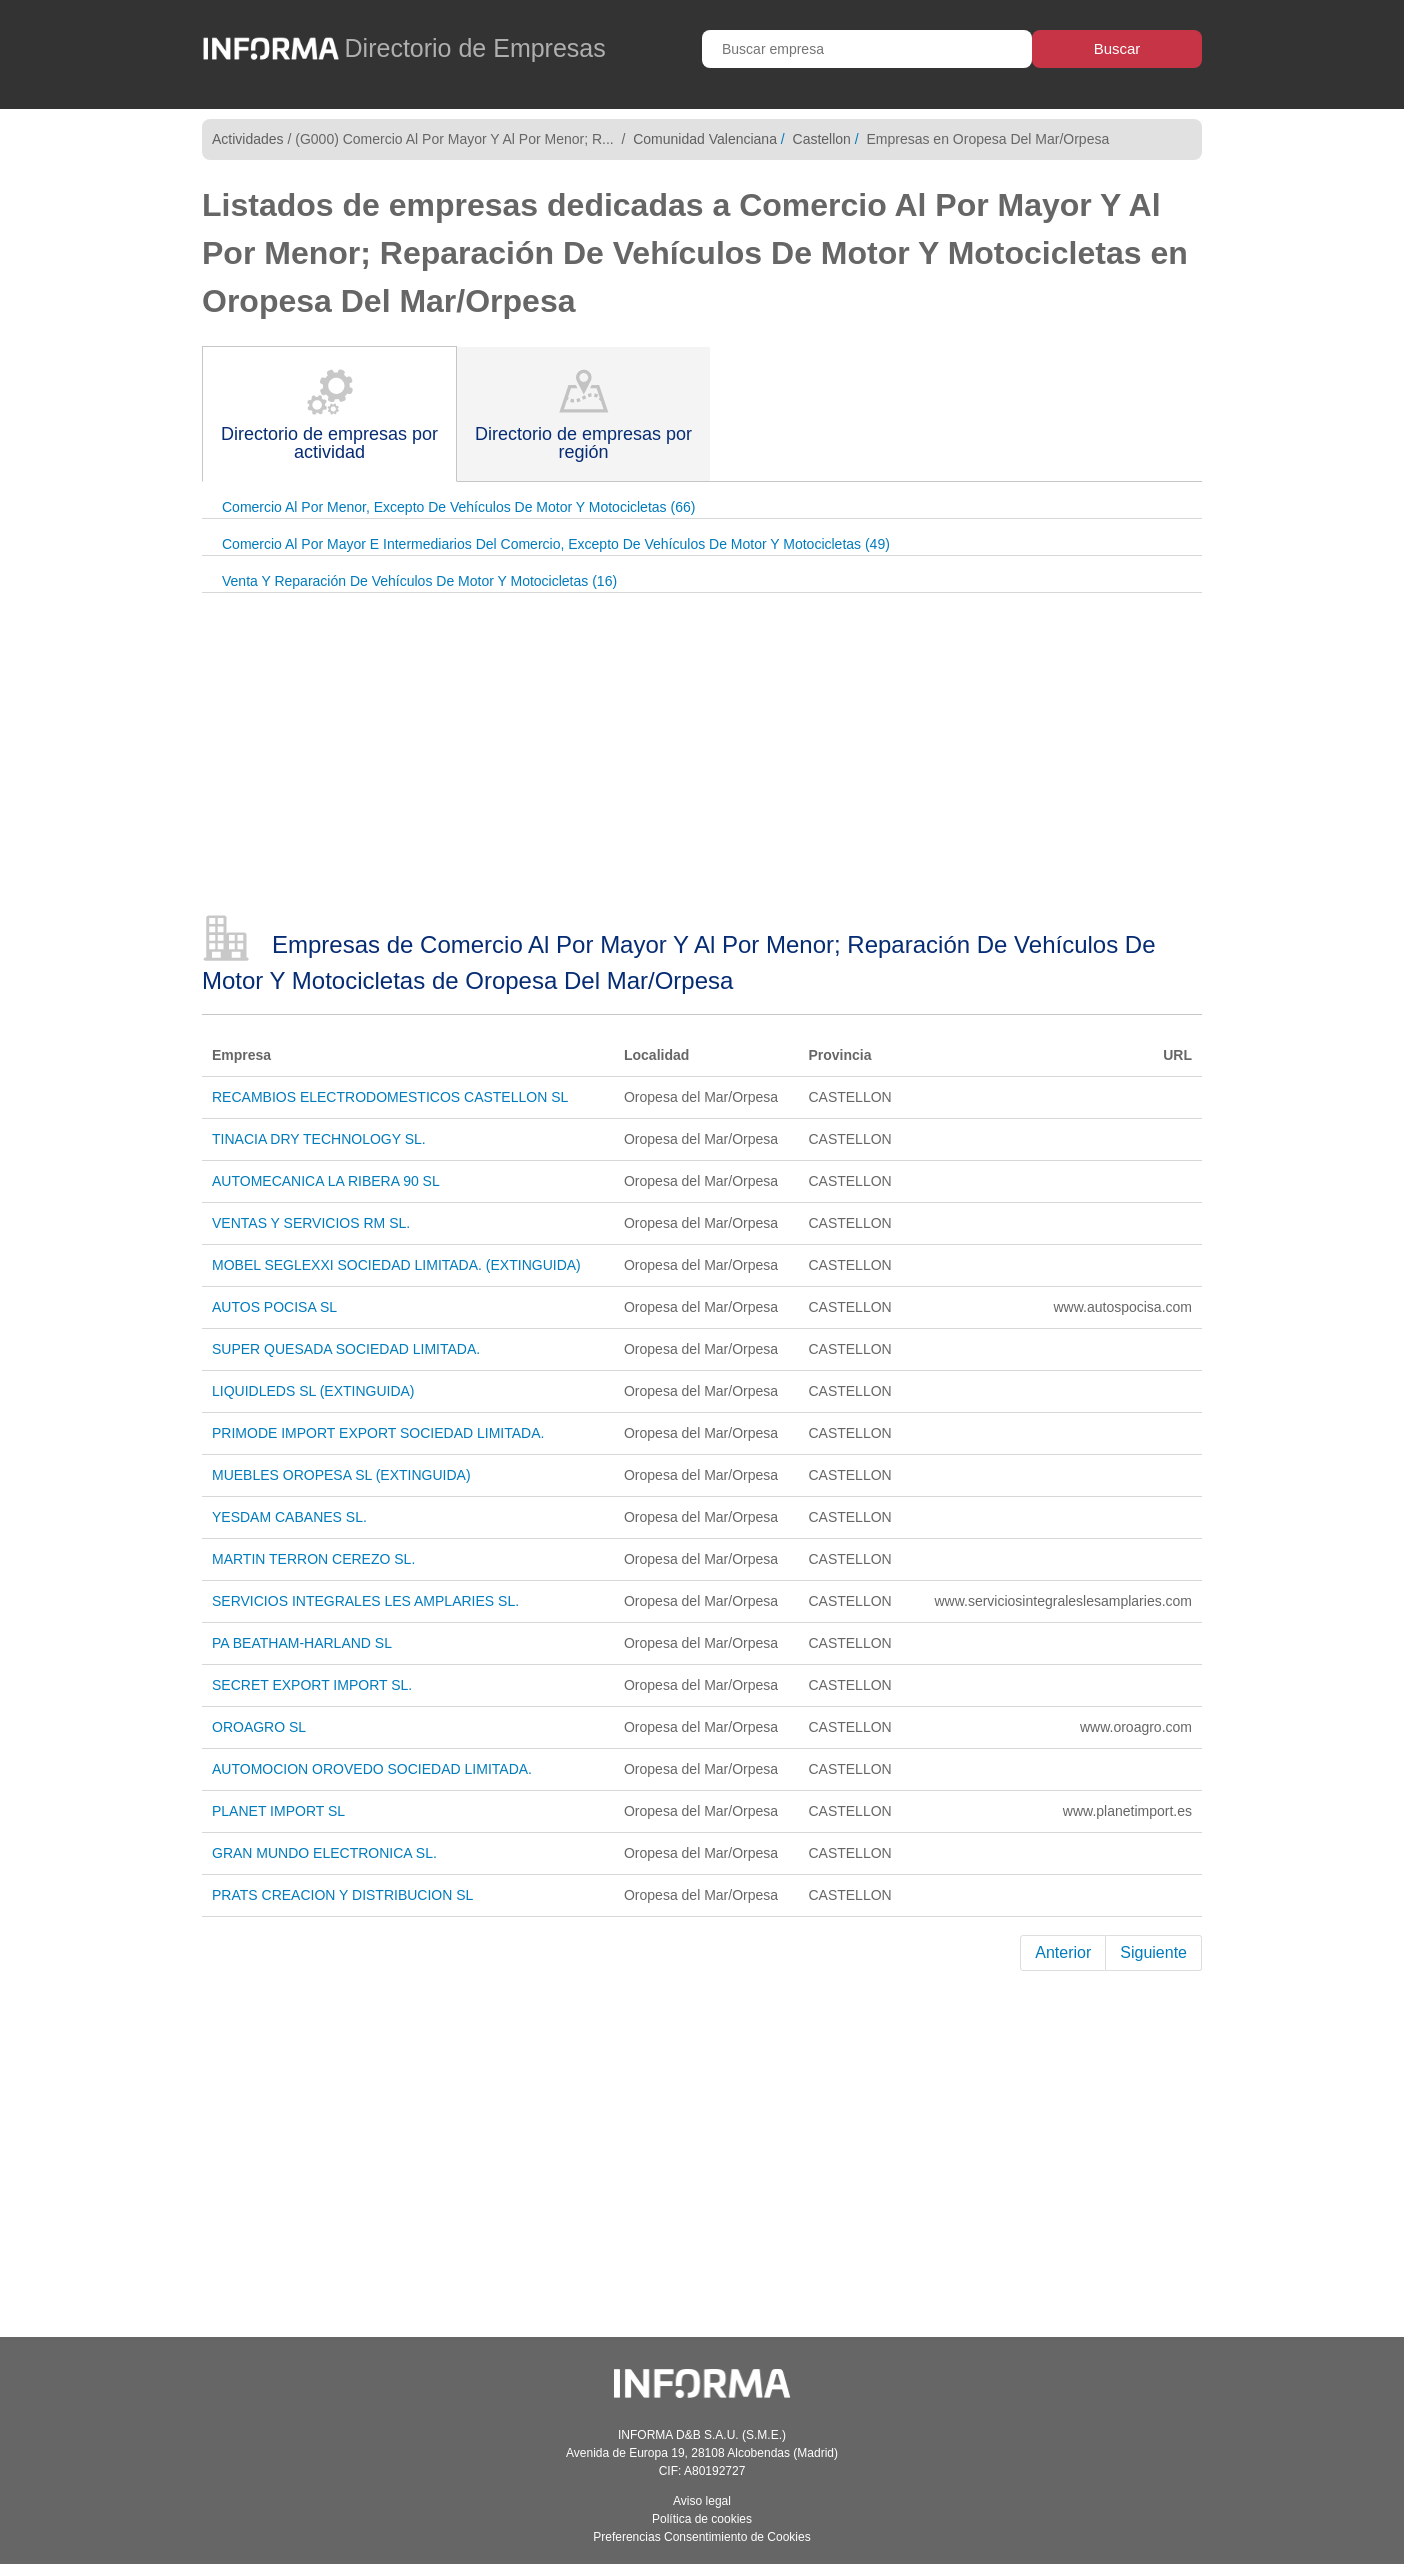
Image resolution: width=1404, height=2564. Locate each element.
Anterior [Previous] (1063, 1952)
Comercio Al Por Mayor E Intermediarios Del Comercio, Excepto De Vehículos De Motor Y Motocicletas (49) (556, 544)
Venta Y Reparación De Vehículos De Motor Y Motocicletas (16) (419, 581)
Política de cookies (702, 2519)
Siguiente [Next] (1153, 1952)
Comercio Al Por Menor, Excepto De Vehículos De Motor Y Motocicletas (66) (458, 507)
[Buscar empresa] (867, 49)
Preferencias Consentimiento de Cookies (701, 2537)
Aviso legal (702, 2501)
